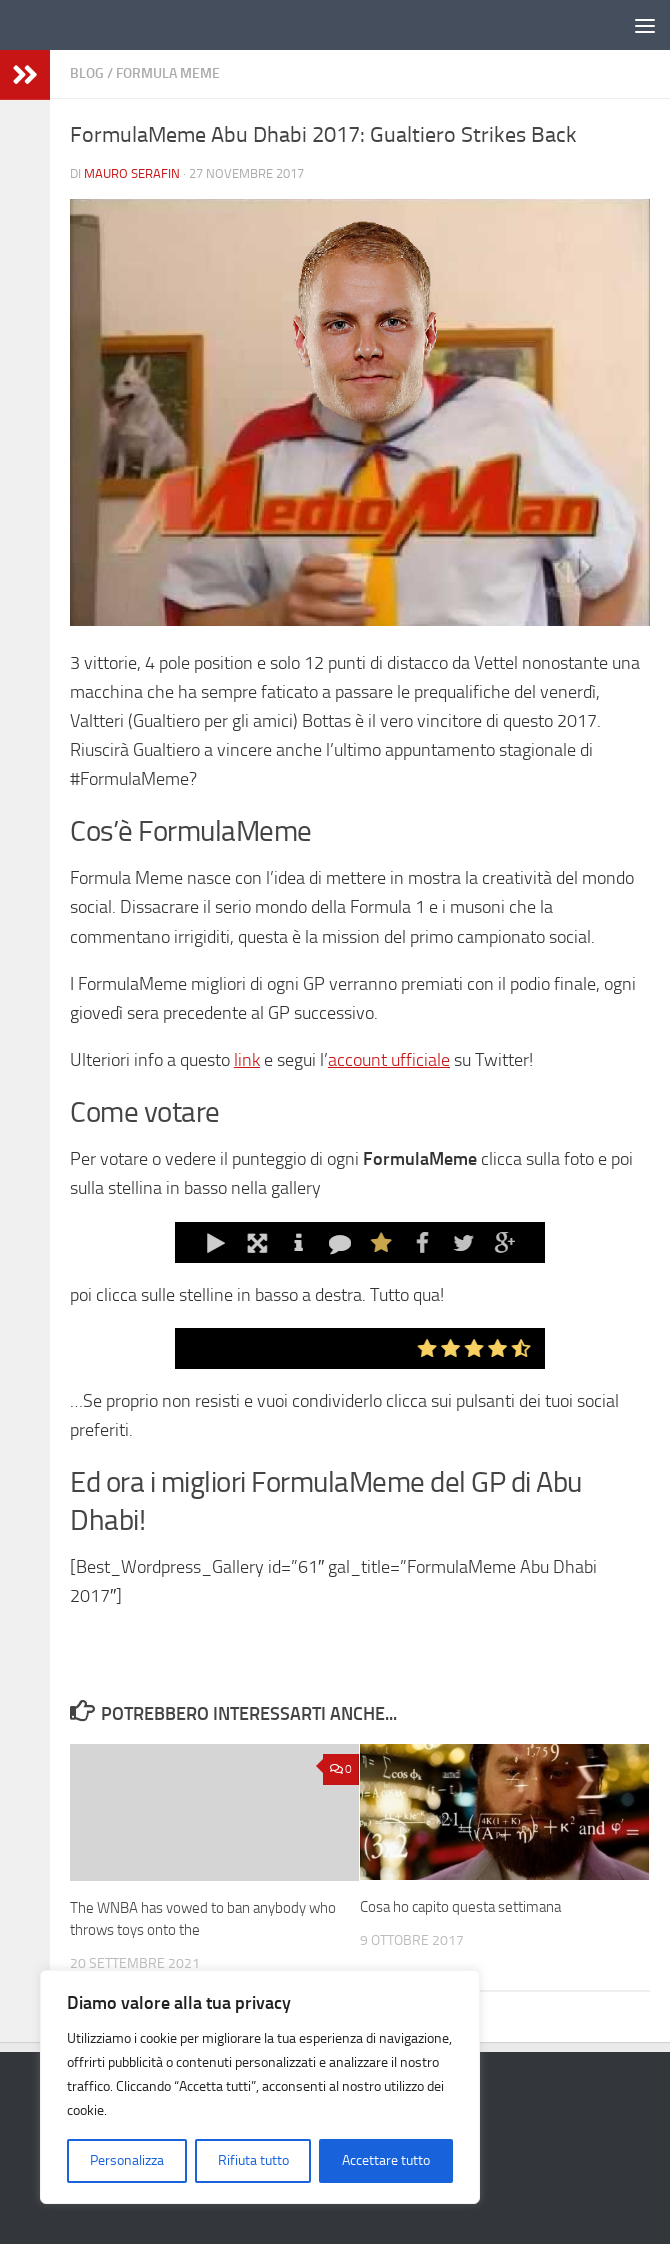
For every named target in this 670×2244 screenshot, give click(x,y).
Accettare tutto (386, 2160)
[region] (260, 2087)
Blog (87, 73)
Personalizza (127, 2160)
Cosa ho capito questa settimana (460, 1907)
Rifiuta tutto (253, 2160)
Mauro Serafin (132, 173)
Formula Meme (168, 73)
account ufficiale (389, 1060)
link (247, 1060)
